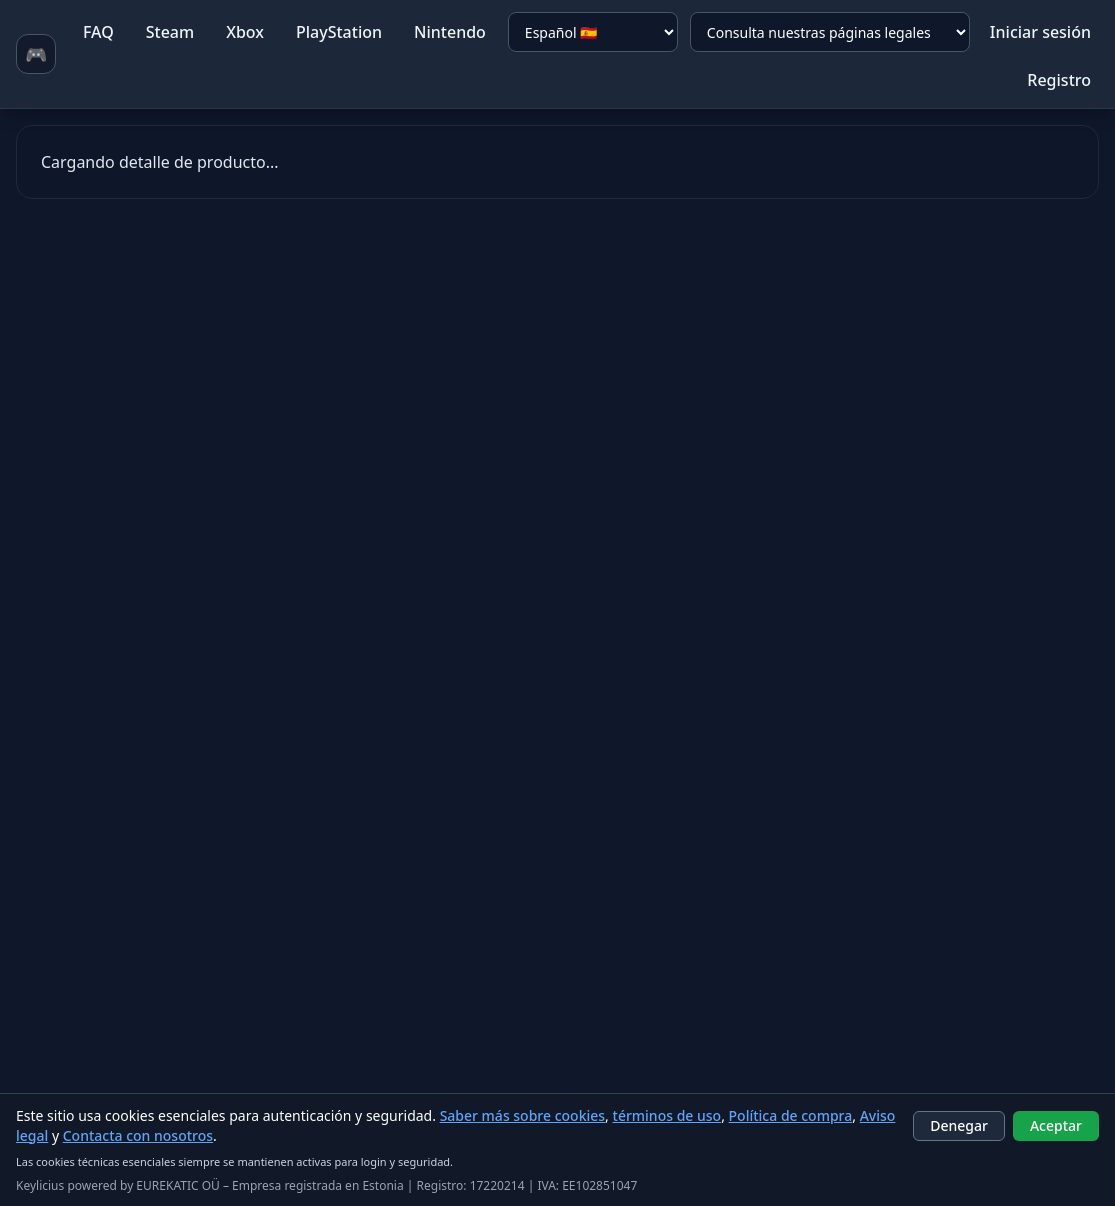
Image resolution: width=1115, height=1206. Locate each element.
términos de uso (667, 1115)
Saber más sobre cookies (522, 1115)
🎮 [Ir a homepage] (36, 54)
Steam (170, 32)
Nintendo (450, 32)
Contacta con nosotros (138, 1135)
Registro (1059, 80)
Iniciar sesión (1040, 32)
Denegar (959, 1125)
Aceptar (1056, 1125)
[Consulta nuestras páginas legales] (830, 32)
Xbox (245, 32)
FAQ (98, 32)
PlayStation (339, 32)
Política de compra (791, 1115)
